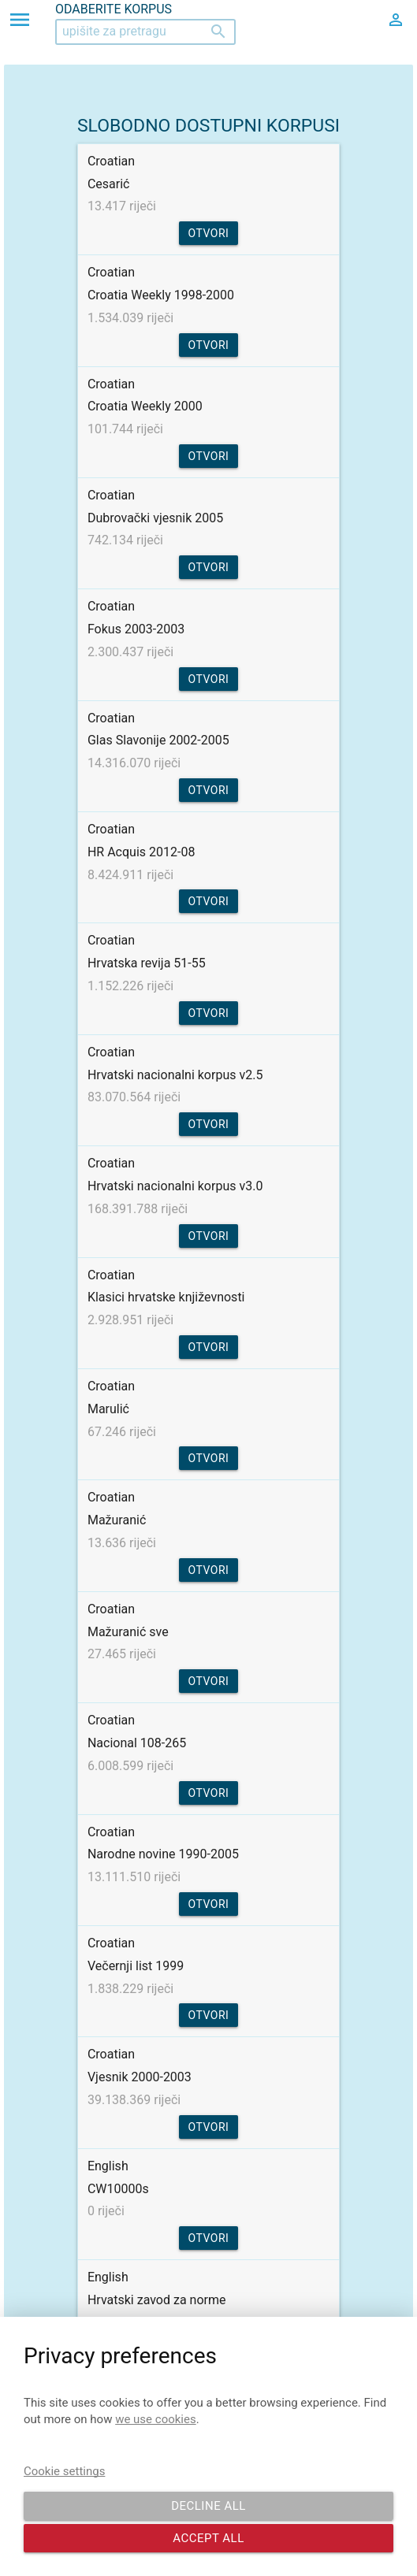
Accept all (208, 2538)
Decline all (208, 2506)
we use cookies (155, 2419)
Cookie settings (64, 2471)
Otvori (208, 233)
